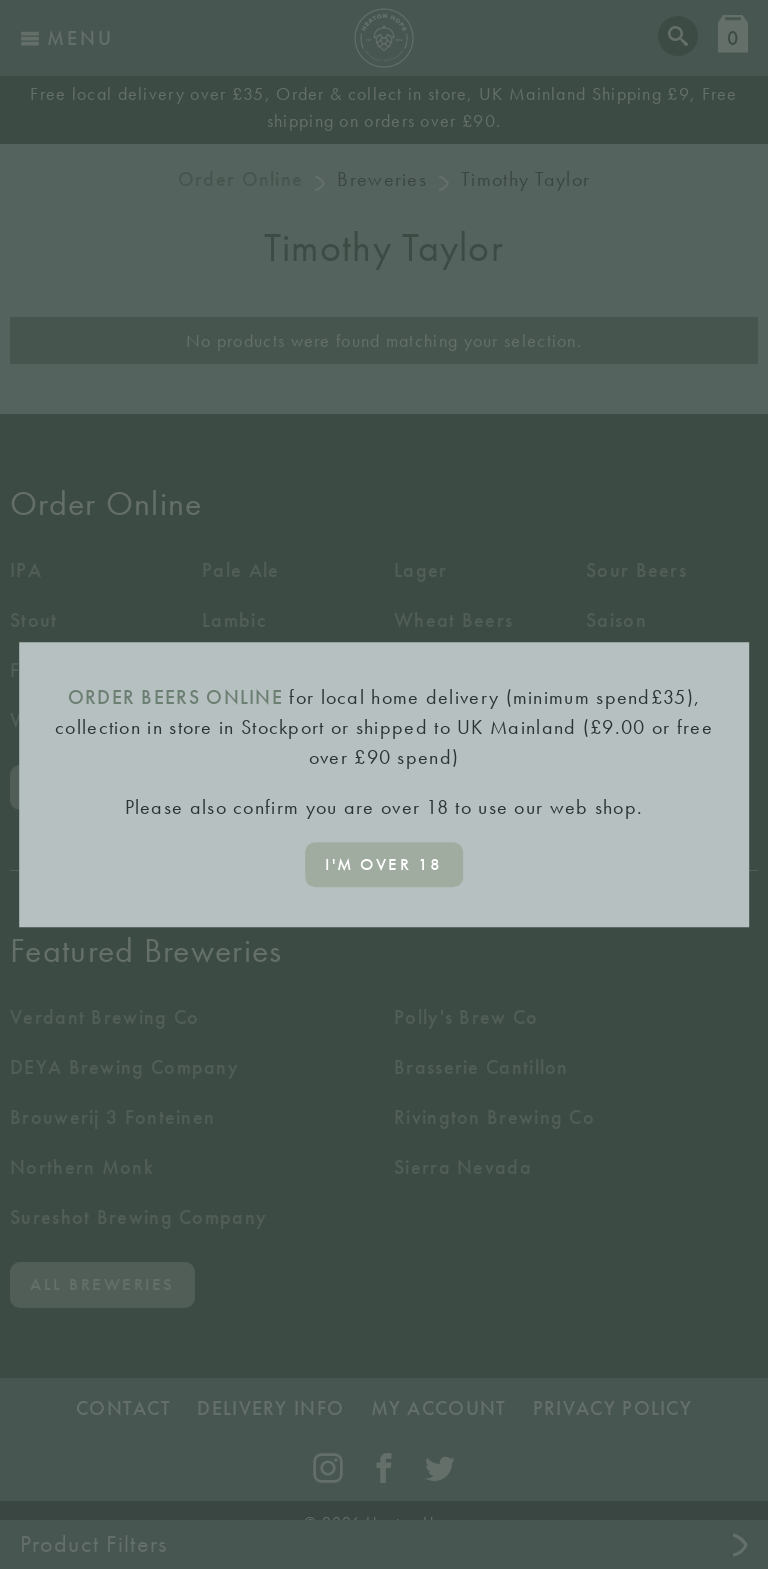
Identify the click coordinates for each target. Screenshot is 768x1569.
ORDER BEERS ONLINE (175, 697)
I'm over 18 (384, 864)
